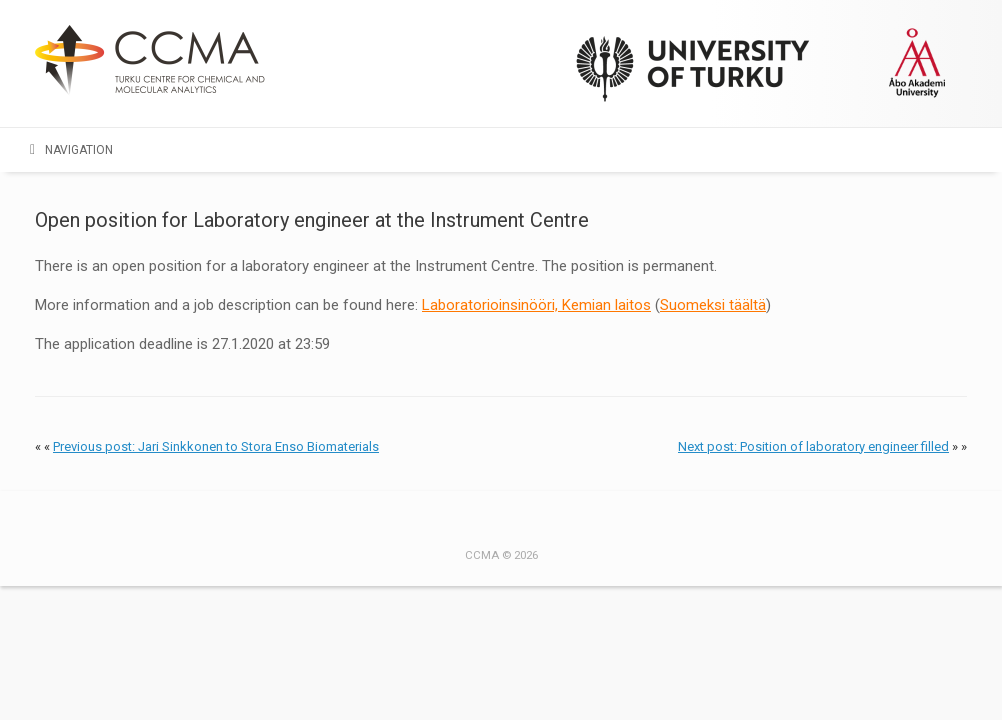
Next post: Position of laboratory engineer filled (813, 446)
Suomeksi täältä (713, 305)
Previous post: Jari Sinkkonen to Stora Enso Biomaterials (216, 446)
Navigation (71, 150)
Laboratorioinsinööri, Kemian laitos (536, 305)
